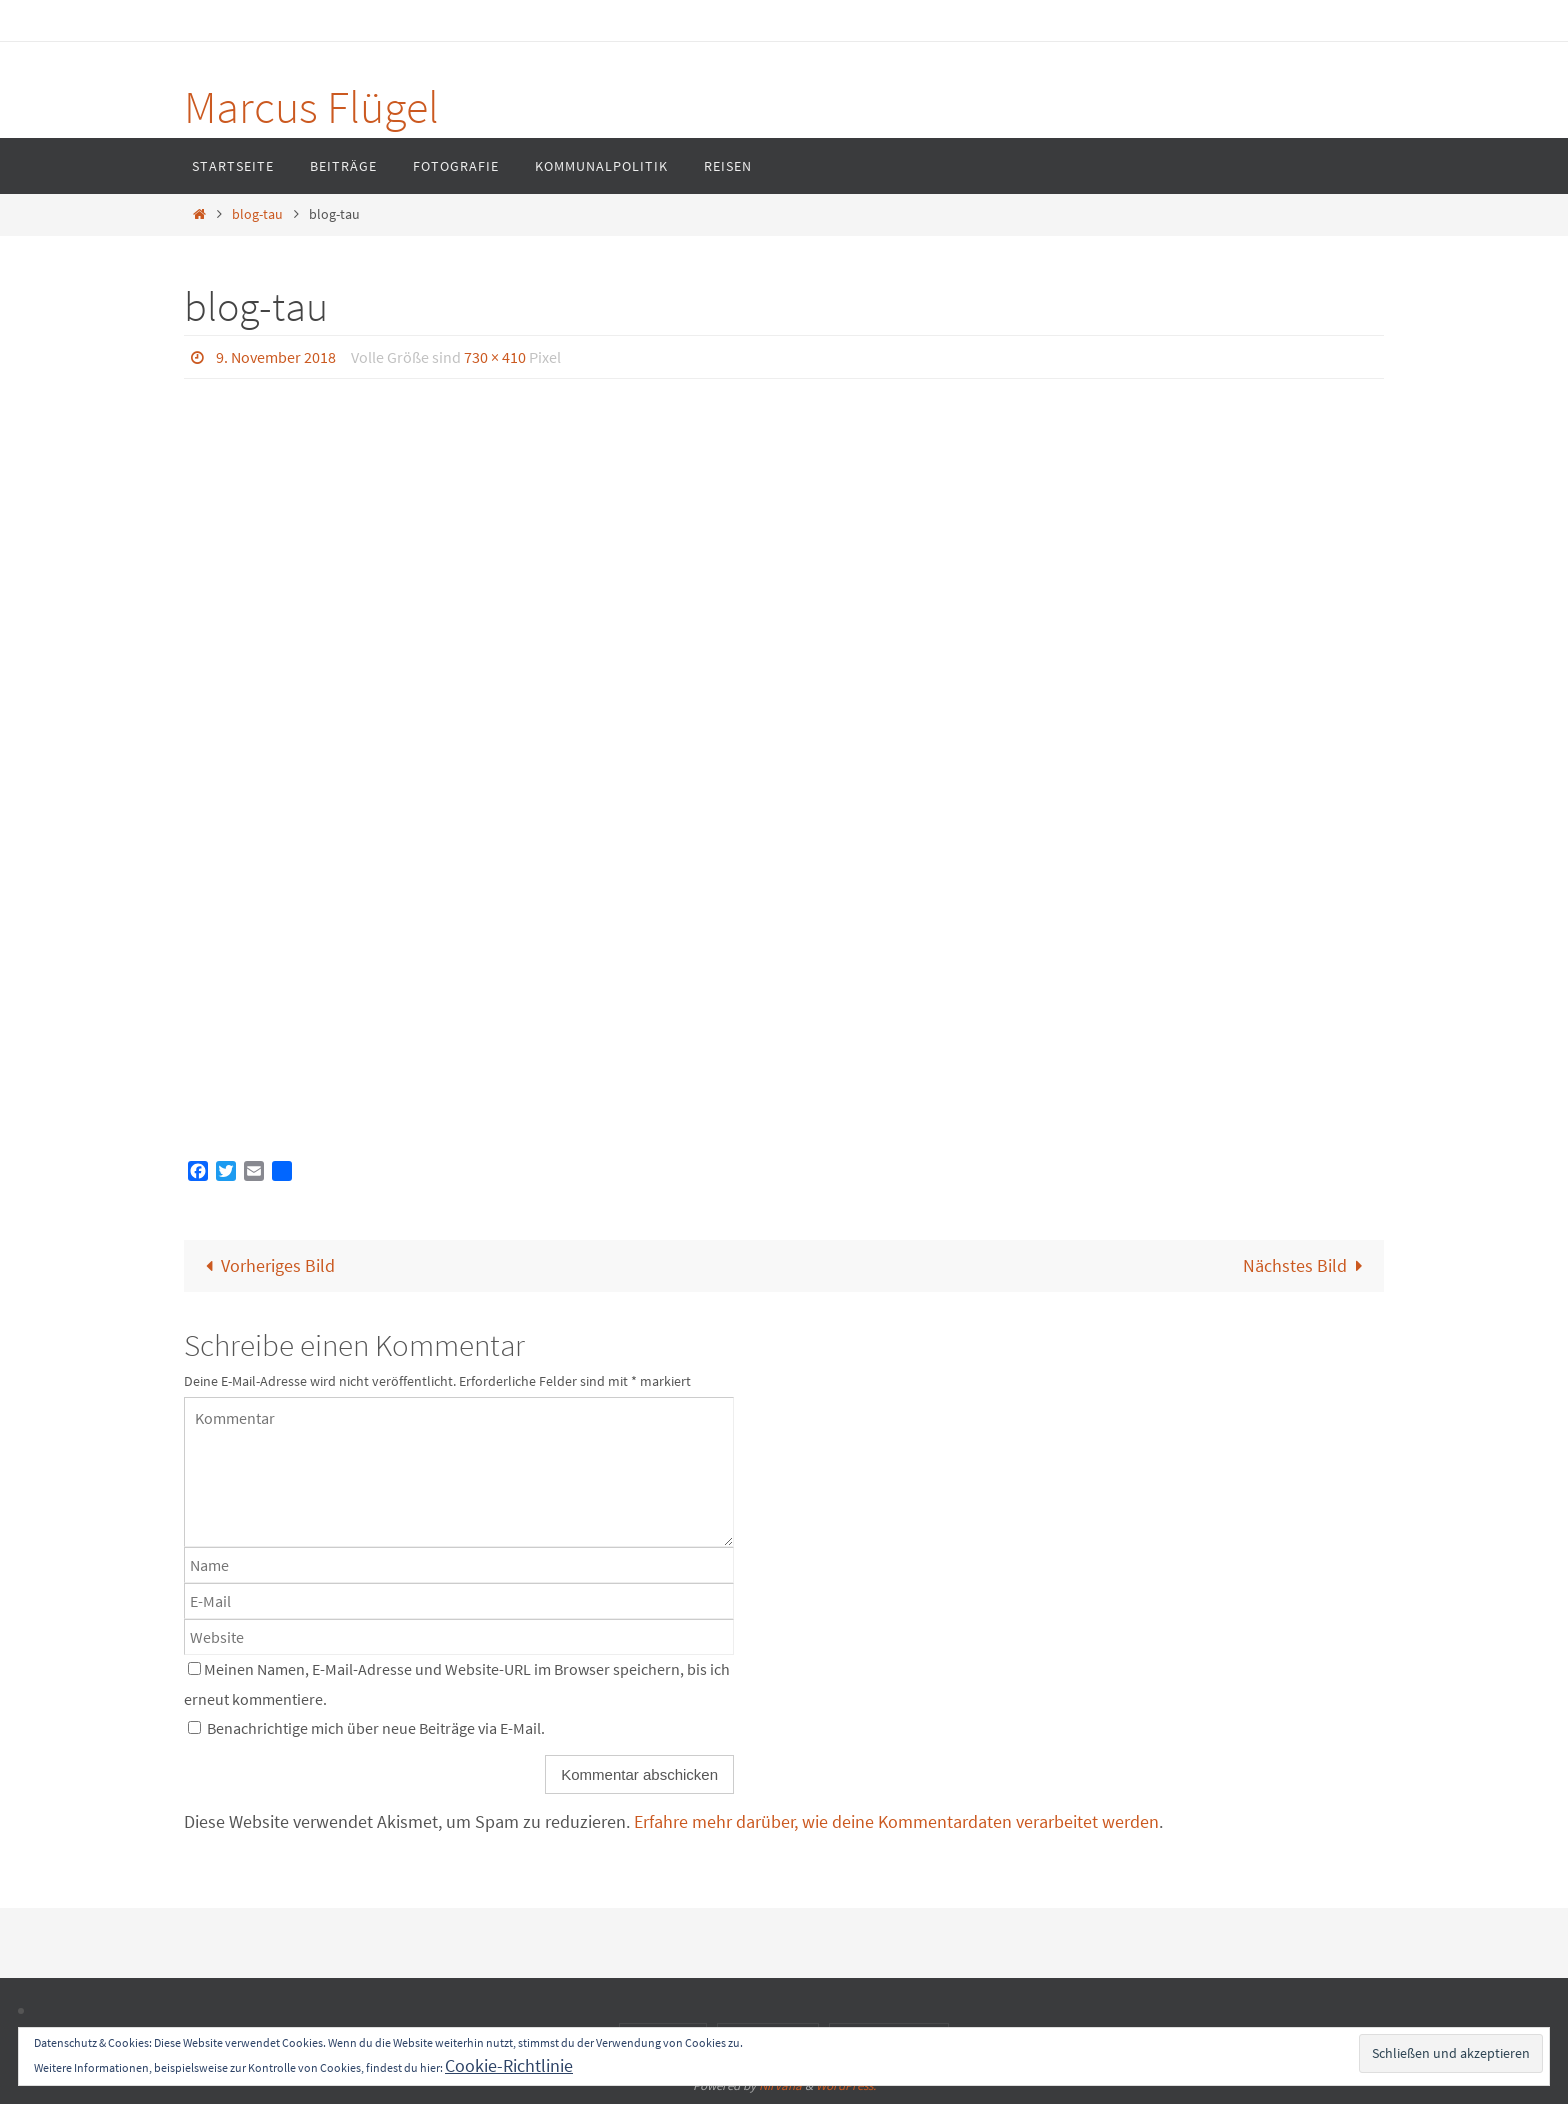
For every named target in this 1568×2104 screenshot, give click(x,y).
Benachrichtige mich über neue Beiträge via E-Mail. (376, 1728)
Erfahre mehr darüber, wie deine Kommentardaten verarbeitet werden (896, 1821)
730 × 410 (495, 357)
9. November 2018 (276, 357)
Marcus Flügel (311, 107)
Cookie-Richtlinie (509, 2065)
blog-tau (257, 214)
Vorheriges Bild (265, 1265)
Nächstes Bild (1307, 1265)
